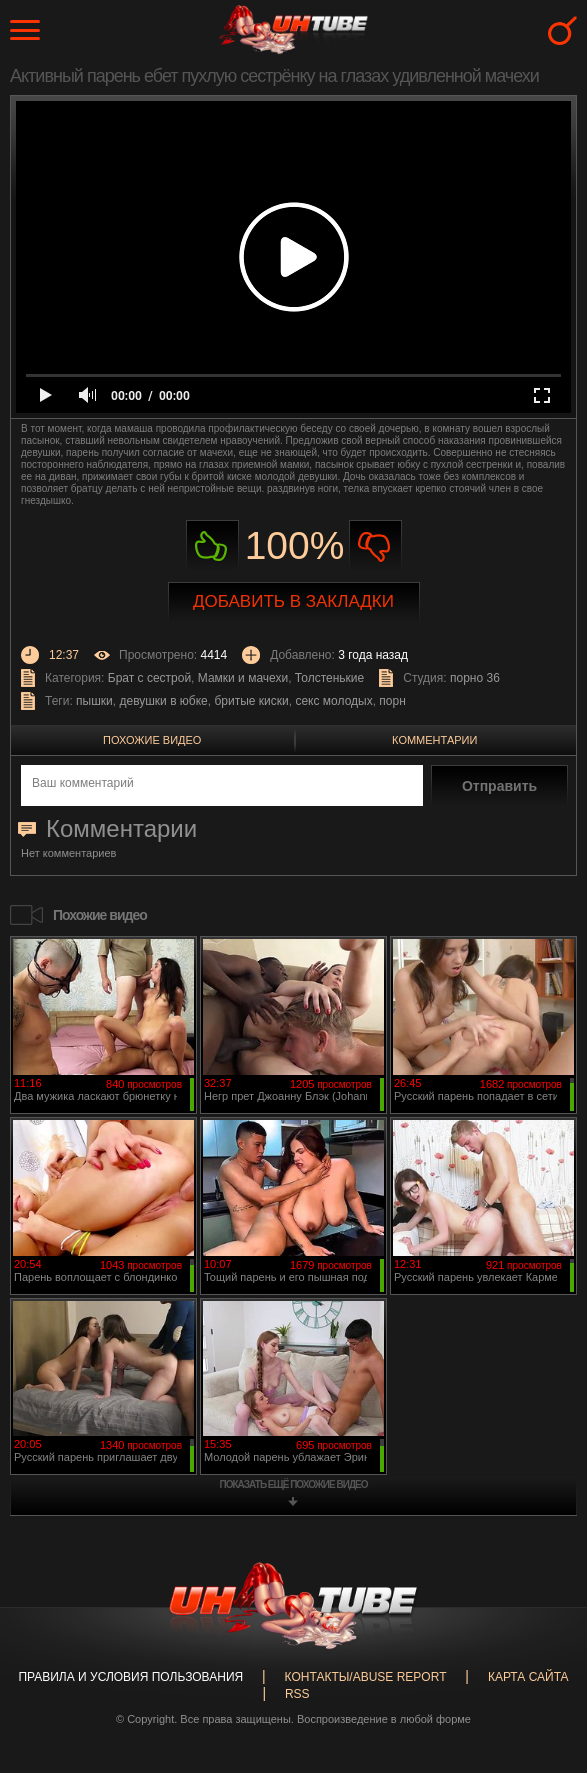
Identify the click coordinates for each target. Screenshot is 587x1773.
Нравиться (212, 546)
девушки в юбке (163, 701)
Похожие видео (152, 740)
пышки (94, 701)
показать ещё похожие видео (294, 1484)
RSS (297, 1694)
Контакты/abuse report (366, 1677)
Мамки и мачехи (243, 678)
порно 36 (475, 678)
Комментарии (434, 740)
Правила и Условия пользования (130, 1677)
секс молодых (333, 701)
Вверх (542, 1669)
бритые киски (251, 701)
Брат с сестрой (149, 678)
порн (392, 701)
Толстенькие (329, 678)
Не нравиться (375, 546)
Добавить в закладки (293, 601)
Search (562, 30)
